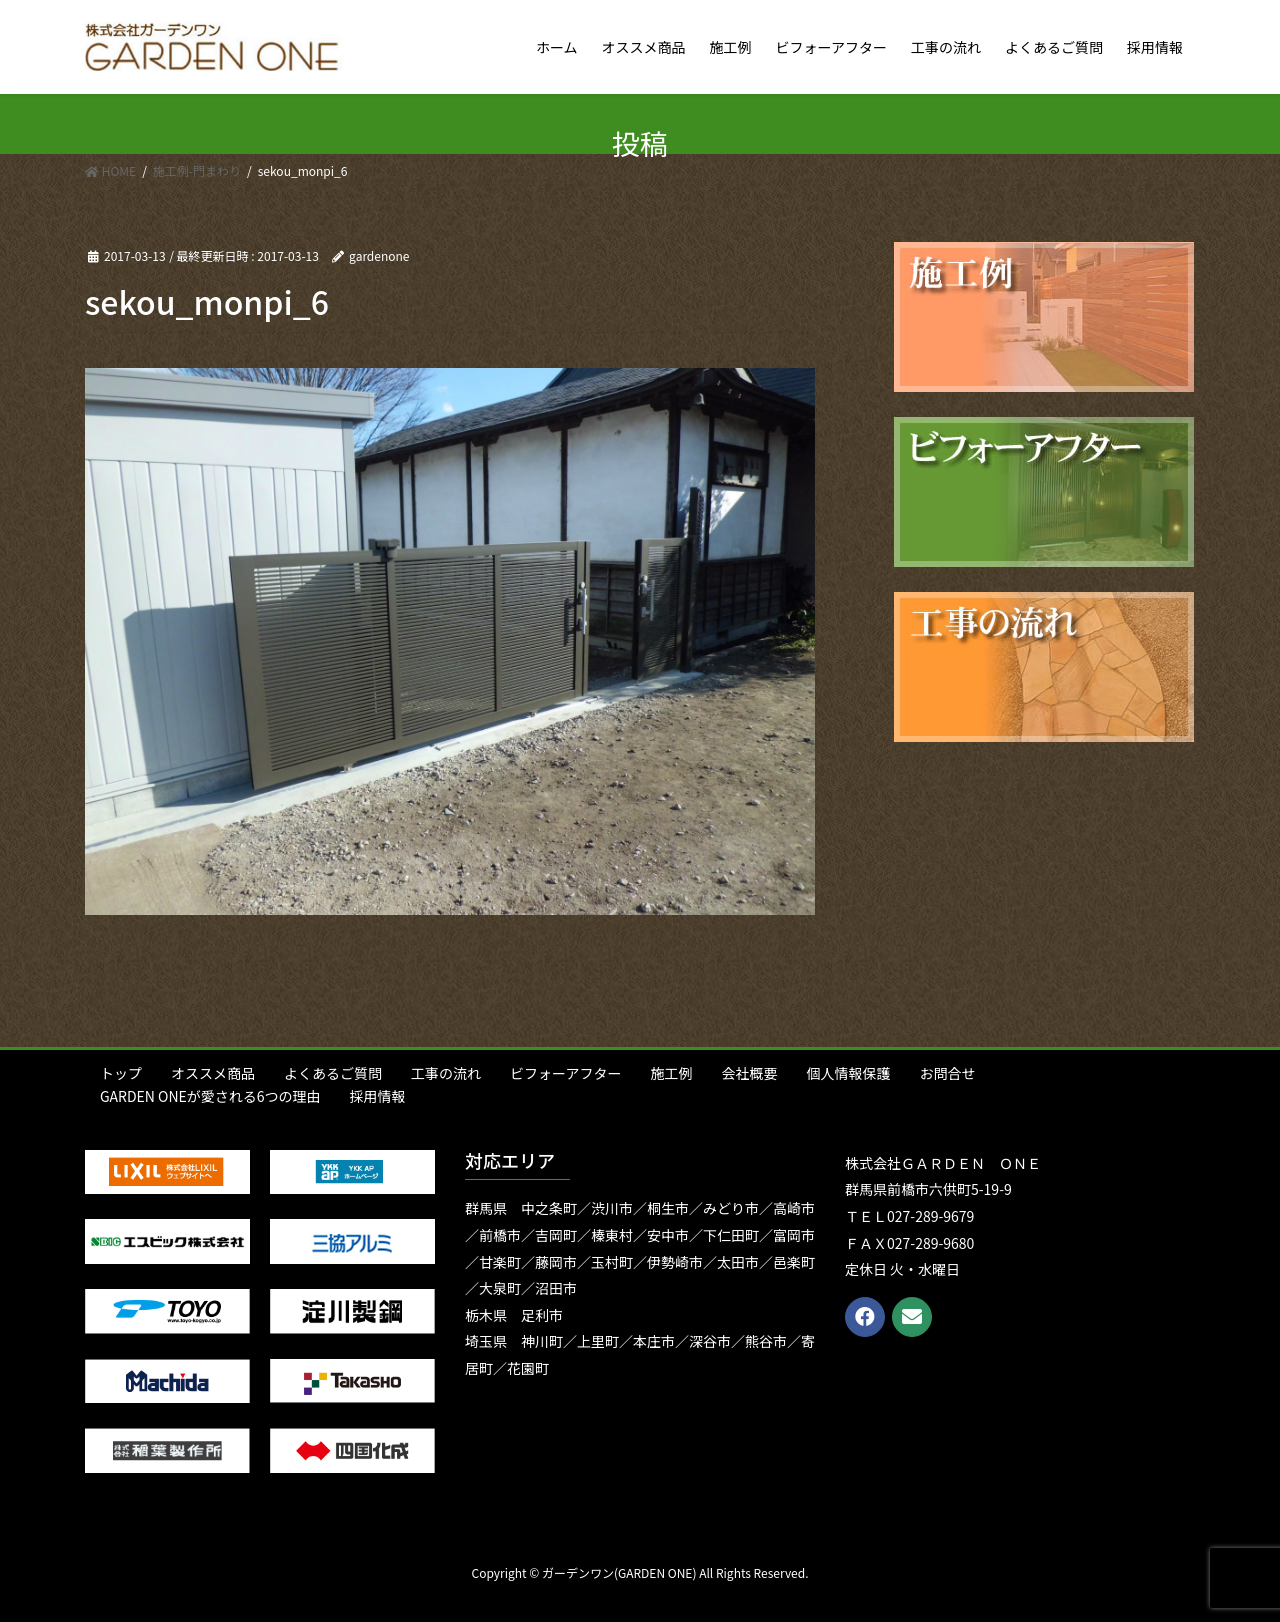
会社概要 (749, 1073)
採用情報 (378, 1096)
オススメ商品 (213, 1073)
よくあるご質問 (333, 1073)
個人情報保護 (848, 1073)
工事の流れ (446, 1073)
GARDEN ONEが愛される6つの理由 (210, 1096)
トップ (121, 1073)
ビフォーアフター (565, 1073)
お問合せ (947, 1073)
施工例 (671, 1073)
